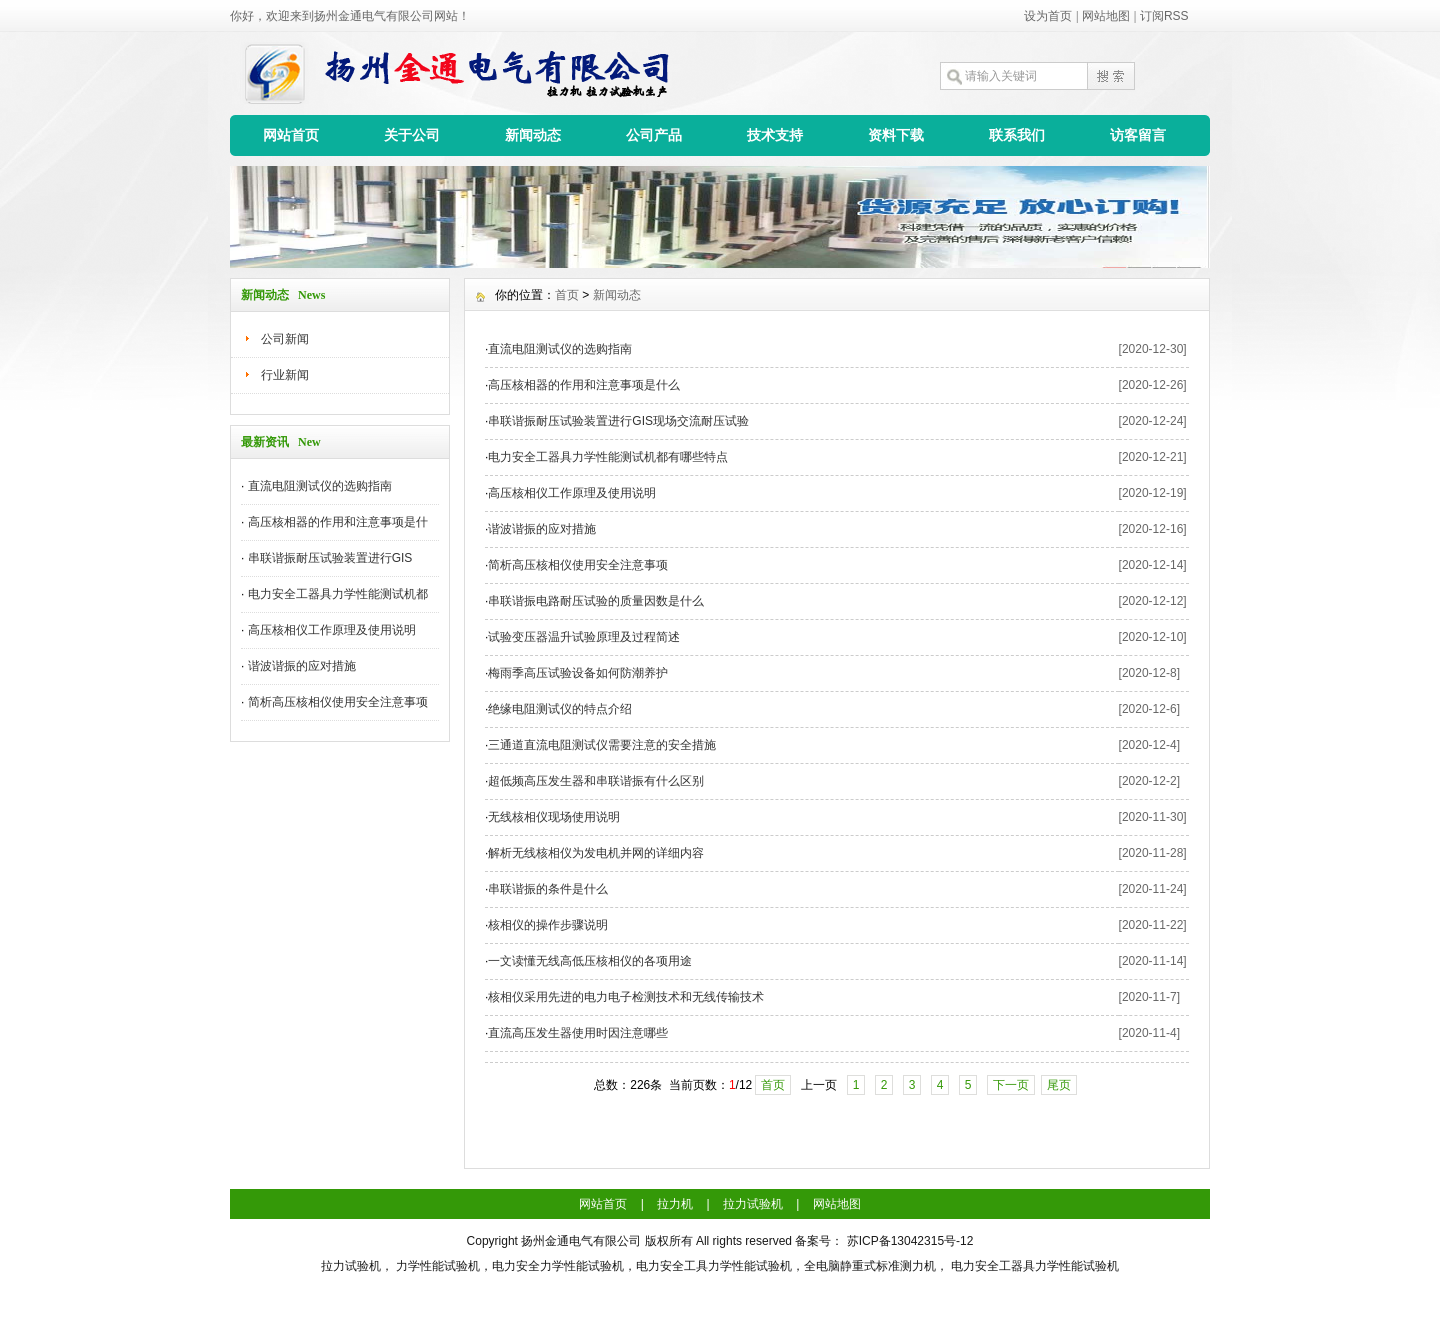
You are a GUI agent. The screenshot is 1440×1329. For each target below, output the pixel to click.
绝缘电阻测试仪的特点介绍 (560, 709)
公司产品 (654, 135)
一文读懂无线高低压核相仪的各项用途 (590, 961)
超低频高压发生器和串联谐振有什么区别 (596, 781)
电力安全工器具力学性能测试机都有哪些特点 (608, 457)
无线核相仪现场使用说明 (554, 817)
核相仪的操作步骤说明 (548, 925)
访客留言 (1138, 135)
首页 (567, 295)
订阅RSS (1164, 16)
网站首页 (291, 135)
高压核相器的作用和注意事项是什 (338, 522)
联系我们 (1017, 135)
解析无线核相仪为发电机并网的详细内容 (596, 853)
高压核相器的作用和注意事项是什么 (584, 385)
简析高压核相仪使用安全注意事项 (338, 702)
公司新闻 (285, 339)
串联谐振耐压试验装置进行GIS (330, 558)
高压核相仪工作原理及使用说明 (332, 630)
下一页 (1011, 1085)
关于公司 (412, 135)
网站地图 (1106, 16)
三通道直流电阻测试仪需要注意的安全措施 (602, 745)
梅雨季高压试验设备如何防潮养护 (578, 673)
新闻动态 (533, 135)
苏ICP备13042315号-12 (910, 1241)
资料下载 (896, 135)
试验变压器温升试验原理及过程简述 (584, 637)
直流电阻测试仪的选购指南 (320, 486)
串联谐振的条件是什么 (548, 889)
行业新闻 (285, 375)
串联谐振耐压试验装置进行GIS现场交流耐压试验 (618, 421)
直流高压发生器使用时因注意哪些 (578, 1033)
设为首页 (1048, 16)
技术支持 (775, 135)
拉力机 (675, 1204)
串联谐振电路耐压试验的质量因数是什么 (596, 601)
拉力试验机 (753, 1204)
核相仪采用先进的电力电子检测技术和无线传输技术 (626, 997)
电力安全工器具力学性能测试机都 (338, 594)
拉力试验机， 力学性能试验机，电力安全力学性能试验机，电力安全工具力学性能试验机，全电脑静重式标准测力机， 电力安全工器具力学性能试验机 (720, 1266)
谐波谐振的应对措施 (302, 666)
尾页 (1059, 1085)
